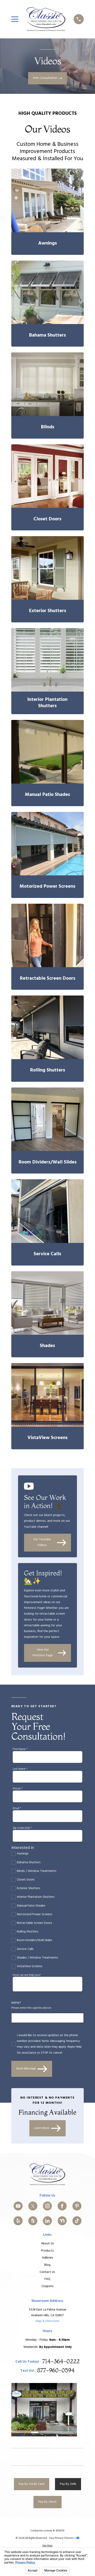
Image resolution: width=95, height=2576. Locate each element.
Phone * (18, 1789)
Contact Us (47, 2272)
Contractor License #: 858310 (47, 2531)
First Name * (20, 1749)
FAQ (47, 2279)
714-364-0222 (61, 2362)
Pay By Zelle (68, 2484)
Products (47, 2250)
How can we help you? (27, 1975)
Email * (17, 1808)
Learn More (47, 2128)
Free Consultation (47, 78)
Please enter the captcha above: (31, 2008)
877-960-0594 (56, 2371)
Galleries (47, 2258)
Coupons (47, 2286)
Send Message (31, 2069)
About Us (47, 2243)
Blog (47, 2265)
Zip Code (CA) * (22, 1828)
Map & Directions (47, 2321)
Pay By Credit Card (31, 2484)
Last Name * (20, 1769)
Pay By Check (47, 2502)
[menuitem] (47, 2545)
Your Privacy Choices (64, 2538)
